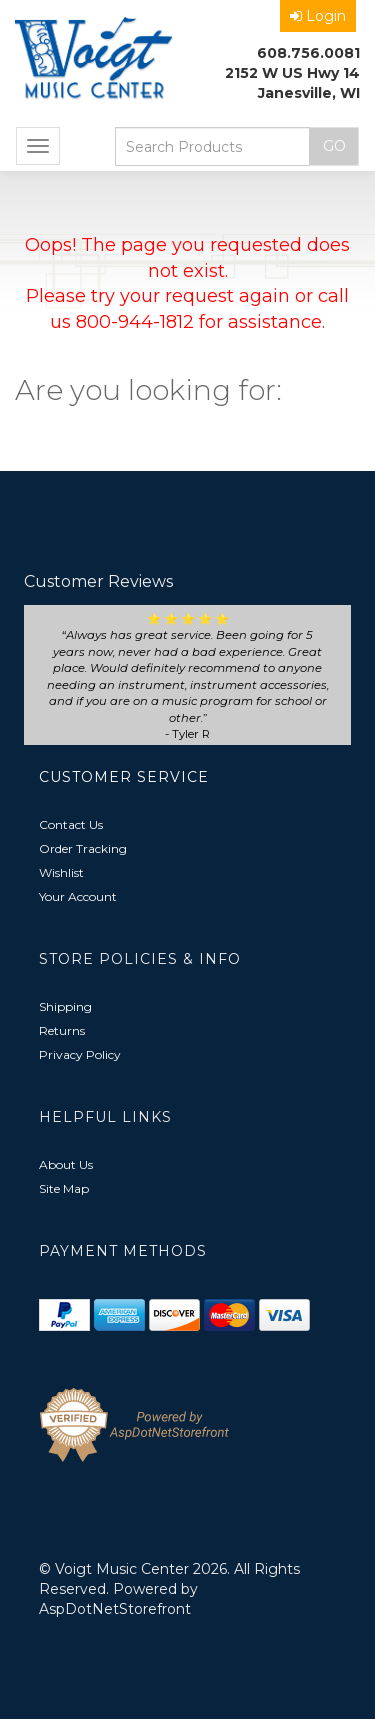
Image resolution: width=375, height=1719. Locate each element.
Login (318, 16)
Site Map (64, 1188)
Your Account (78, 896)
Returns (62, 1030)
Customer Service (124, 777)
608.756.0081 (308, 53)
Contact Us (71, 824)
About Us (66, 1164)
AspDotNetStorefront (115, 1609)
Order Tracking (83, 848)
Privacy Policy (80, 1054)
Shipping (65, 1006)
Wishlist (61, 872)
